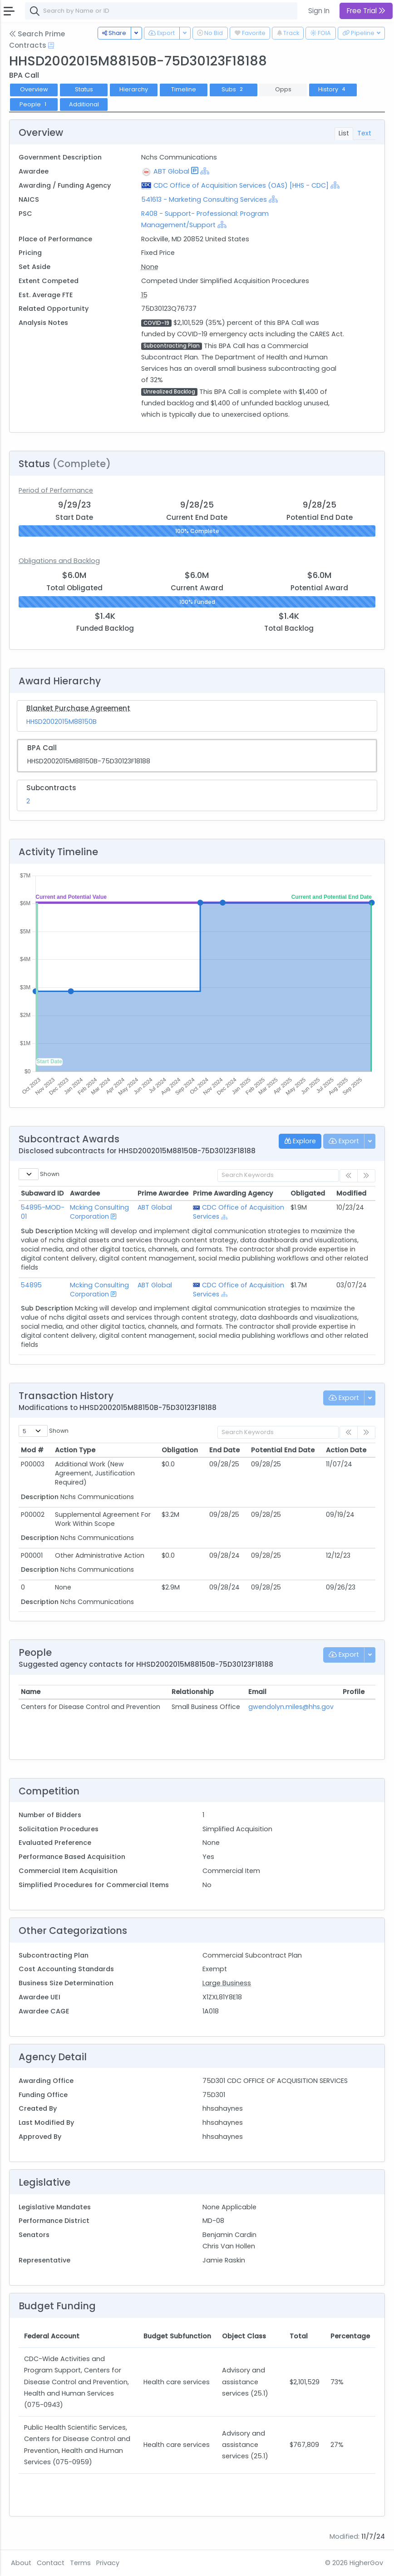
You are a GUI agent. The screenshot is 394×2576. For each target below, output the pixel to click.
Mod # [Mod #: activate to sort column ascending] (32, 1450)
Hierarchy (133, 89)
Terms (80, 2562)
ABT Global (171, 171)
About (21, 2562)
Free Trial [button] (366, 10)
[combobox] (161, 11)
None (149, 266)
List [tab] (344, 133)
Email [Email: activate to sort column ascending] (257, 1691)
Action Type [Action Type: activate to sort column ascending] (75, 1450)
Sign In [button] (319, 10)
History (332, 89)
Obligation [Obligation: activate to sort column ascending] (180, 1450)
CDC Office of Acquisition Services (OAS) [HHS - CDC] (241, 185)
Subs (233, 89)
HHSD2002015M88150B (61, 721)
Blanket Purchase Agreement (78, 708)
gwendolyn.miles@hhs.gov (291, 1706)
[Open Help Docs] (51, 45)
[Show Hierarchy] (204, 171)
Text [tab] (364, 133)
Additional (84, 104)
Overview (34, 89)
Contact (50, 2562)
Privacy (107, 2562)
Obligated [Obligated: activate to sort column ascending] (308, 1193)
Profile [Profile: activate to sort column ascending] (353, 1691)
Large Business (226, 1983)
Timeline (183, 89)
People (34, 104)
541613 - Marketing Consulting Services (205, 199)
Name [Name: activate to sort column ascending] (30, 1691)
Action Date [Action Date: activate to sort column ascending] (346, 1450)
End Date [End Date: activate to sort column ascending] (224, 1450)
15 (144, 294)
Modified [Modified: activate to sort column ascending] (351, 1193)
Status (84, 89)
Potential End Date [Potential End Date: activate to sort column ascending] (283, 1450)
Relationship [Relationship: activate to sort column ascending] (193, 1691)
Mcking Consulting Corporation (99, 1212)
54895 (31, 1285)
